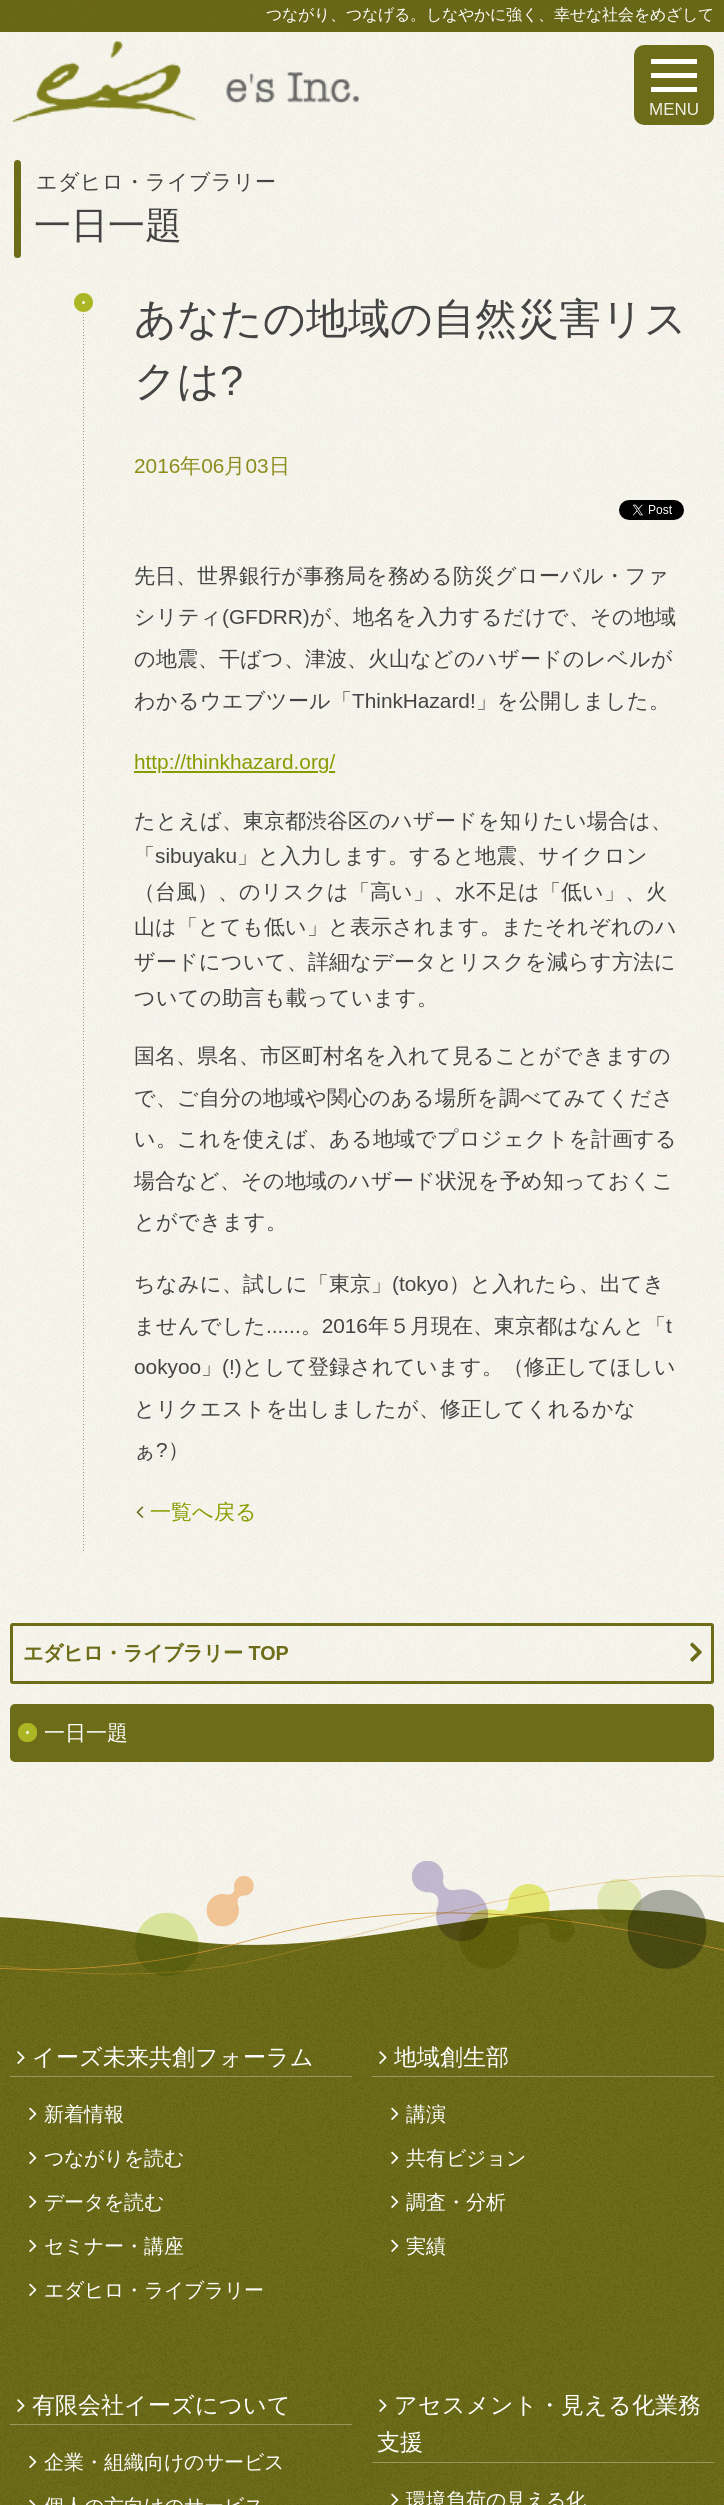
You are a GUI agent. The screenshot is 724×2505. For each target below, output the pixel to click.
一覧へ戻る (203, 1511)
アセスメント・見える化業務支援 (539, 2424)
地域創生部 (451, 2057)
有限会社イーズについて (161, 2405)
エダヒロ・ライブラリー (154, 2290)
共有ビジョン (466, 2158)
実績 (426, 2246)
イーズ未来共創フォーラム (173, 2057)
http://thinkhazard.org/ (234, 761)
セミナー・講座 (114, 2246)
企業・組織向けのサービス (164, 2462)
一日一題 (86, 1732)
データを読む (104, 2202)
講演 (426, 2114)
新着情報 (84, 2114)
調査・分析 (456, 2202)
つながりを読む (114, 2158)
